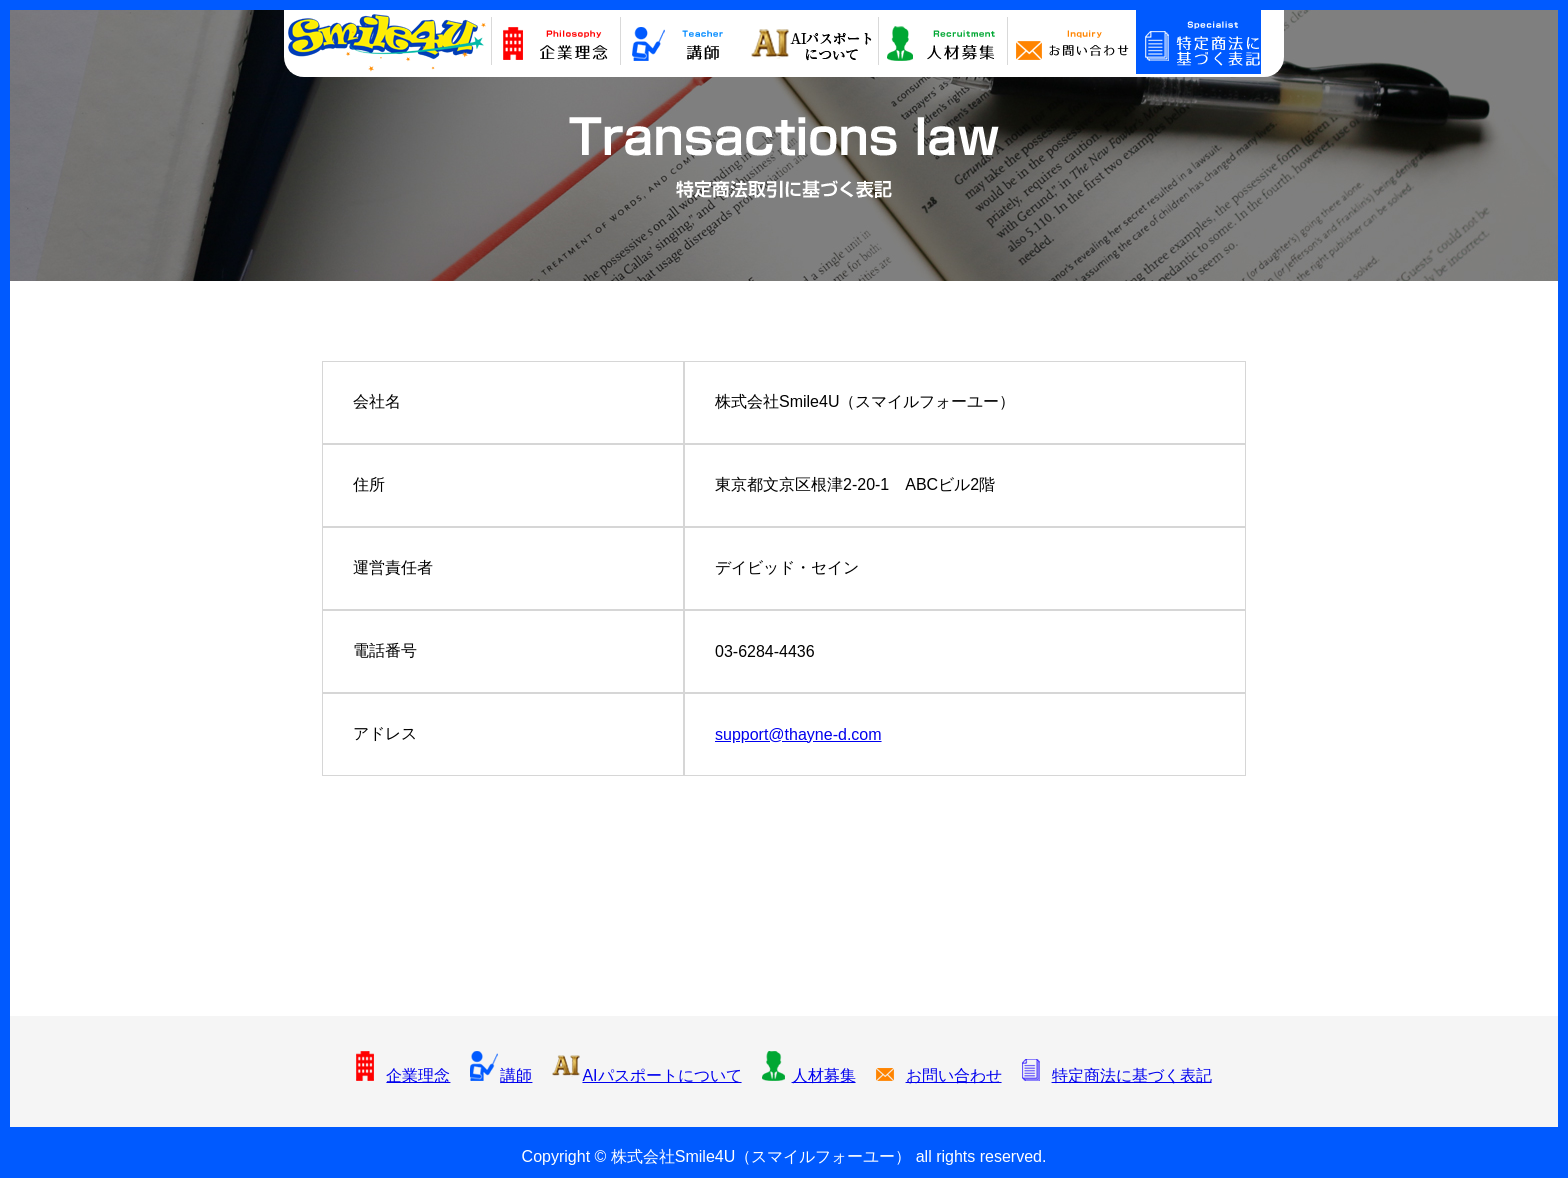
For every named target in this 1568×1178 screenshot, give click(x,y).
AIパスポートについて (646, 1075)
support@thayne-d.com (798, 734)
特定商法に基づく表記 (1117, 1075)
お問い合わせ (939, 1075)
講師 (501, 1075)
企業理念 (403, 1075)
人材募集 (809, 1075)
